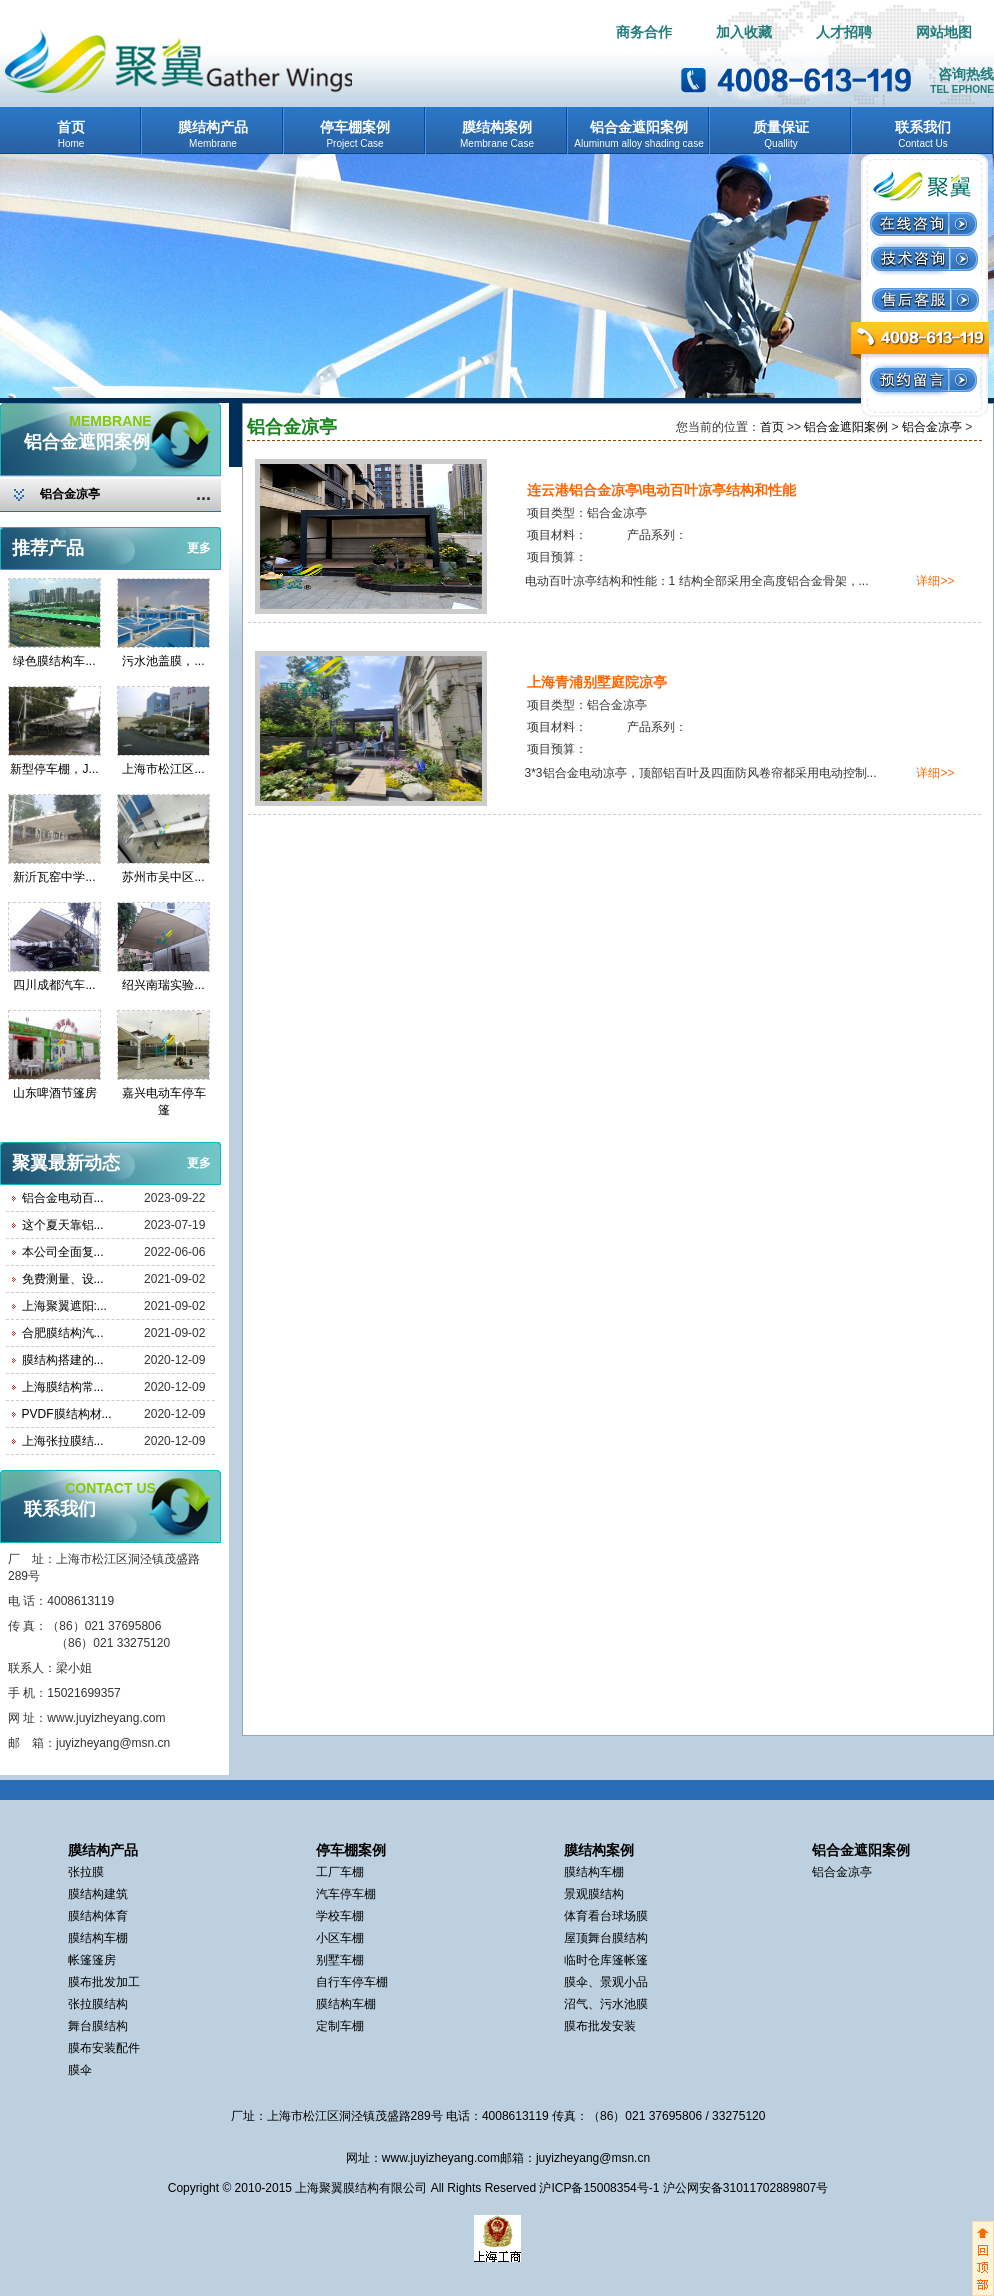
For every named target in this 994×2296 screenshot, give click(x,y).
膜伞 (80, 2070)
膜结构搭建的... (63, 1360)
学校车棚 (340, 1916)
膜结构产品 (213, 127)
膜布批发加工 (104, 1982)
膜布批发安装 (600, 2026)
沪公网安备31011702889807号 (745, 2188)
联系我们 (923, 127)
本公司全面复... (63, 1252)
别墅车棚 (340, 1960)
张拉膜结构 (98, 2004)
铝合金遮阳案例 (639, 127)
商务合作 (644, 32)
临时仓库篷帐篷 (606, 1960)
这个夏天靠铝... (63, 1225)
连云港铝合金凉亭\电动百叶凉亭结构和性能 (662, 490)
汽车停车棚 (346, 1894)
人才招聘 (844, 32)
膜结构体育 (98, 1916)
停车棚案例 (355, 127)
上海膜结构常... (63, 1387)
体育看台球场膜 (606, 1916)
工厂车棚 (340, 1872)
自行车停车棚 (352, 1982)
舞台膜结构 (98, 2026)
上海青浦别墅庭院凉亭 (597, 682)
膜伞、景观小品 (606, 1982)
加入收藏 (744, 32)
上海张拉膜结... (63, 1441)
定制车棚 (340, 2026)
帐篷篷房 (92, 1960)
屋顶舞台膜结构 (606, 1938)
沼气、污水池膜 (606, 2004)
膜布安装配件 (104, 2048)
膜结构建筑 (98, 1894)
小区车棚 (340, 1938)
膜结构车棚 (98, 1938)
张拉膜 (86, 1872)
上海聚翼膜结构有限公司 (361, 2188)
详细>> (935, 581)
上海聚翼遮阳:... (64, 1306)
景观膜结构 (594, 1894)
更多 (199, 548)
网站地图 (944, 32)
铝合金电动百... (63, 1198)
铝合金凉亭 (70, 494)
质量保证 (781, 127)
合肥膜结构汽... (63, 1333)
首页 (71, 127)
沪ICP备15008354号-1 (600, 2188)
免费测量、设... (63, 1279)
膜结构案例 (497, 127)
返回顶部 (983, 2258)
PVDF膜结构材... (67, 1414)
